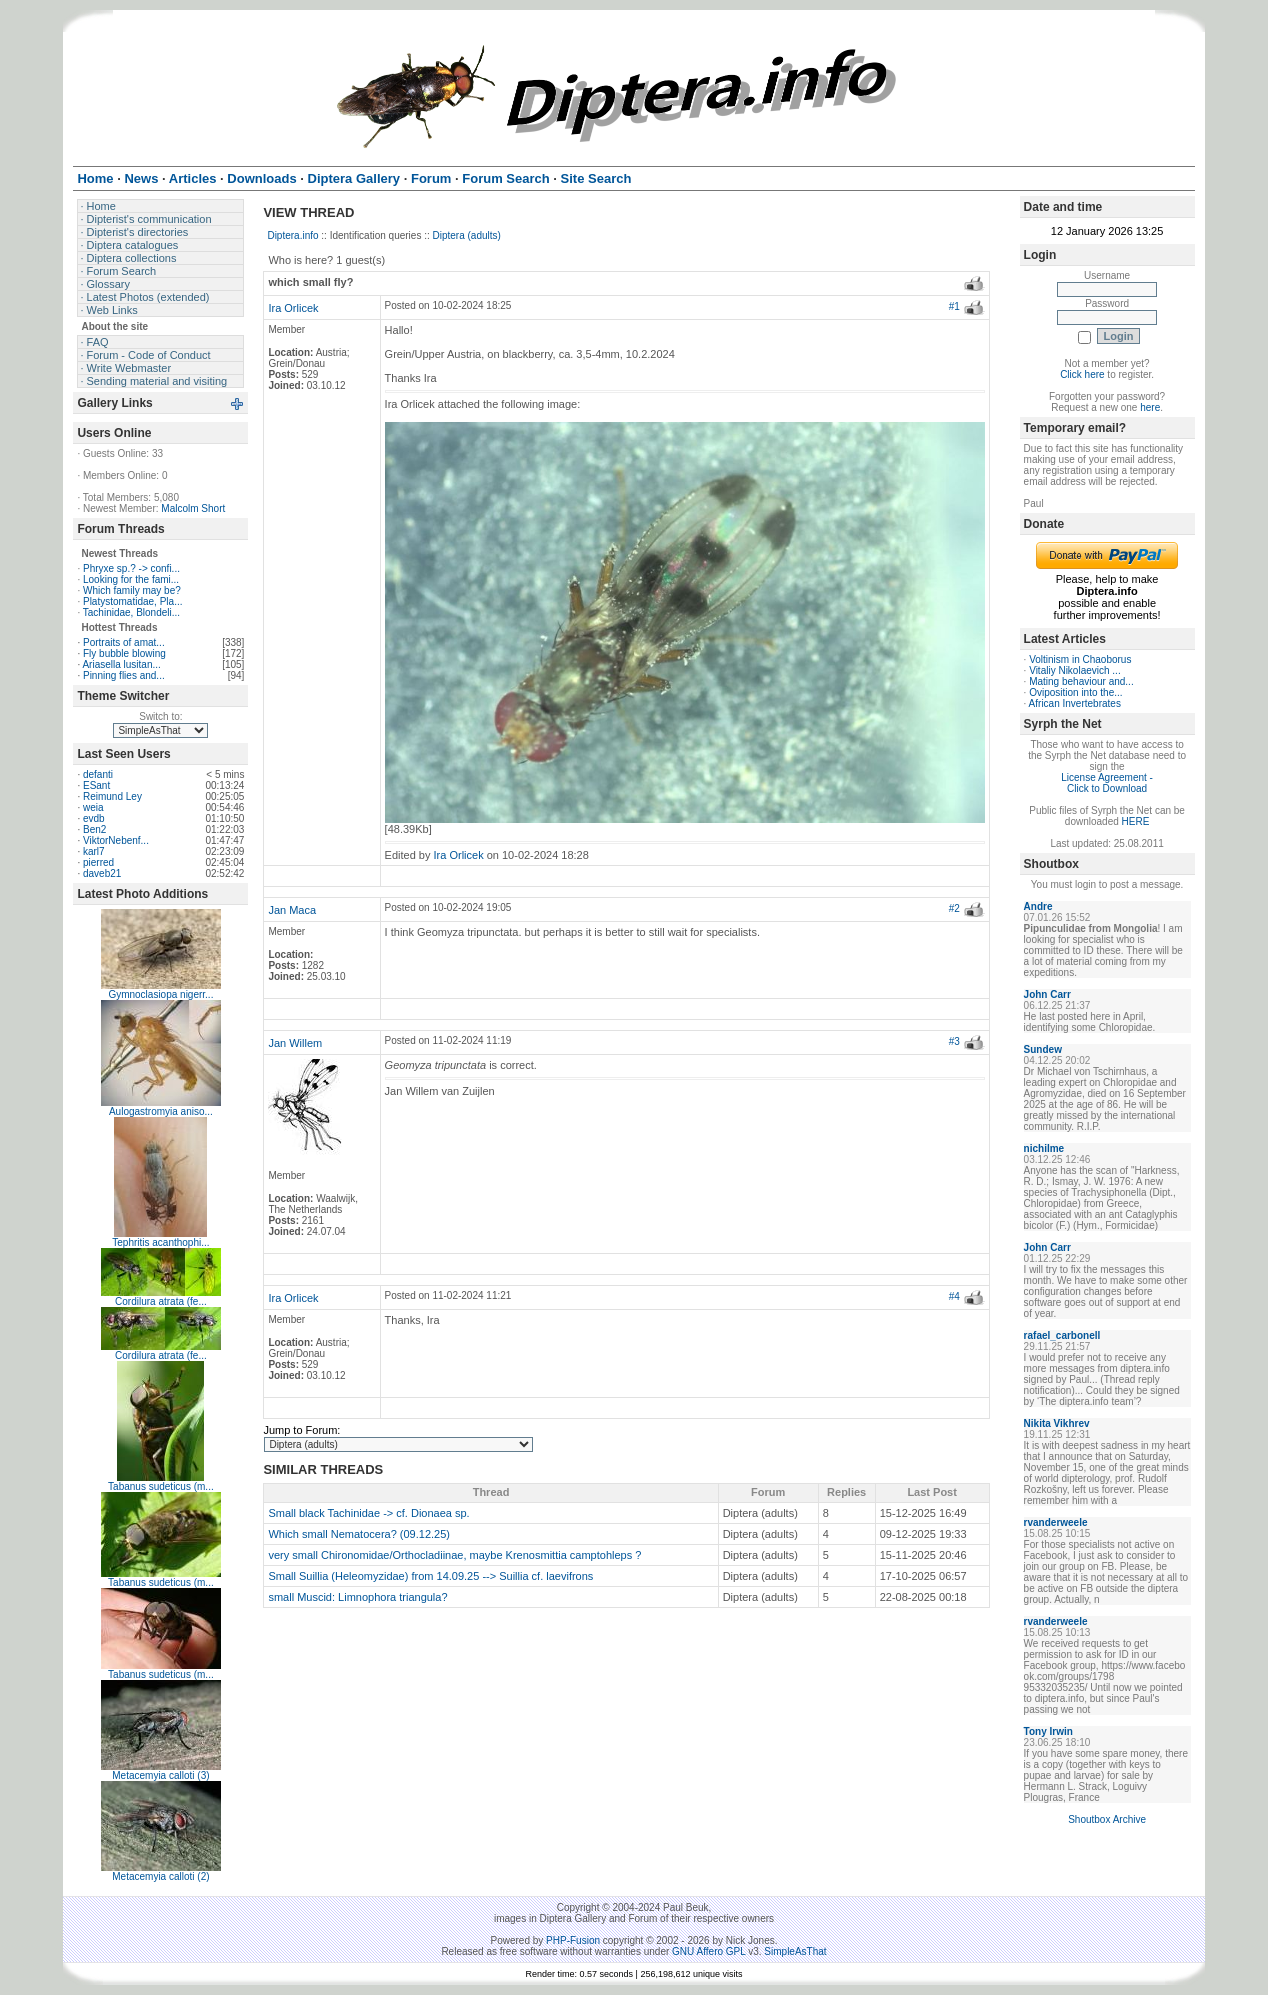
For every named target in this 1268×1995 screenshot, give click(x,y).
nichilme (1044, 1148)
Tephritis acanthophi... (160, 1242)
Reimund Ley (112, 796)
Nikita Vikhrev (1057, 1423)
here (1150, 407)
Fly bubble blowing (124, 653)
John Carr (1047, 994)
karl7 (94, 851)
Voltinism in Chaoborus (1080, 659)
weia (93, 807)
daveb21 (102, 873)
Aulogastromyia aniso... (161, 1111)
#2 (954, 908)
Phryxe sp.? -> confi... (131, 568)
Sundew (1043, 1049)
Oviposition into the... (1075, 692)
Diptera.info (292, 235)
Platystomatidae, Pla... (133, 601)
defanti (98, 774)
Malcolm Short (193, 508)
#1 (954, 306)
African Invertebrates (1075, 703)
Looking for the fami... (131, 579)
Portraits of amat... (124, 642)
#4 (954, 1296)
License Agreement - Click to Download (1107, 783)
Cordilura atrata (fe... (161, 1301)
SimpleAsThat (795, 1951)
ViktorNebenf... (116, 840)
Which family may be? (132, 590)
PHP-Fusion (573, 1940)
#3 (954, 1041)
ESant (96, 785)
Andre (1038, 906)
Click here (1082, 374)
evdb (94, 818)
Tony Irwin (1048, 1731)
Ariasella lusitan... (121, 664)
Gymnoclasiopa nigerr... (160, 994)
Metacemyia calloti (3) (160, 1775)
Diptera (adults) (467, 235)
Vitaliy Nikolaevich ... (1075, 670)
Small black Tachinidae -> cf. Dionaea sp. (368, 1513)
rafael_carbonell (1062, 1335)
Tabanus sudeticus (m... (161, 1486)
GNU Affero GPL (708, 1951)
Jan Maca (292, 910)
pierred (98, 862)
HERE (1136, 821)
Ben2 (94, 829)
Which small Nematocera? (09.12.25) (359, 1534)
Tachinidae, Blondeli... (131, 612)
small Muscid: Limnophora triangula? (357, 1597)
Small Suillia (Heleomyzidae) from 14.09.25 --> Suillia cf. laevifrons (430, 1576)
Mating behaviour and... (1081, 681)
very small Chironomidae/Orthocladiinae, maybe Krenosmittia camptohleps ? (454, 1555)
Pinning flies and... (124, 675)
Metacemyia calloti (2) (160, 1876)
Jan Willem (295, 1043)
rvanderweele (1056, 1522)
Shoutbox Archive (1107, 1819)
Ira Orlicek (293, 308)
